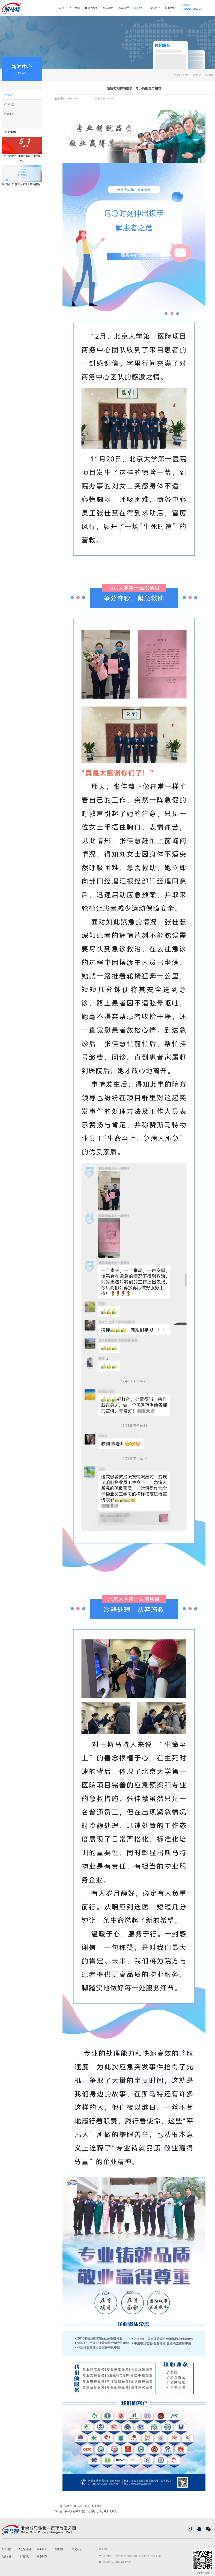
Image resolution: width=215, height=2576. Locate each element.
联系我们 (170, 7)
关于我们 (74, 7)
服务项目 (108, 7)
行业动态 (9, 104)
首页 (61, 7)
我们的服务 (91, 7)
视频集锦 (9, 114)
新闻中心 (139, 7)
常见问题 (24, 2556)
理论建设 (123, 7)
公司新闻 (9, 94)
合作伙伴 (155, 7)
